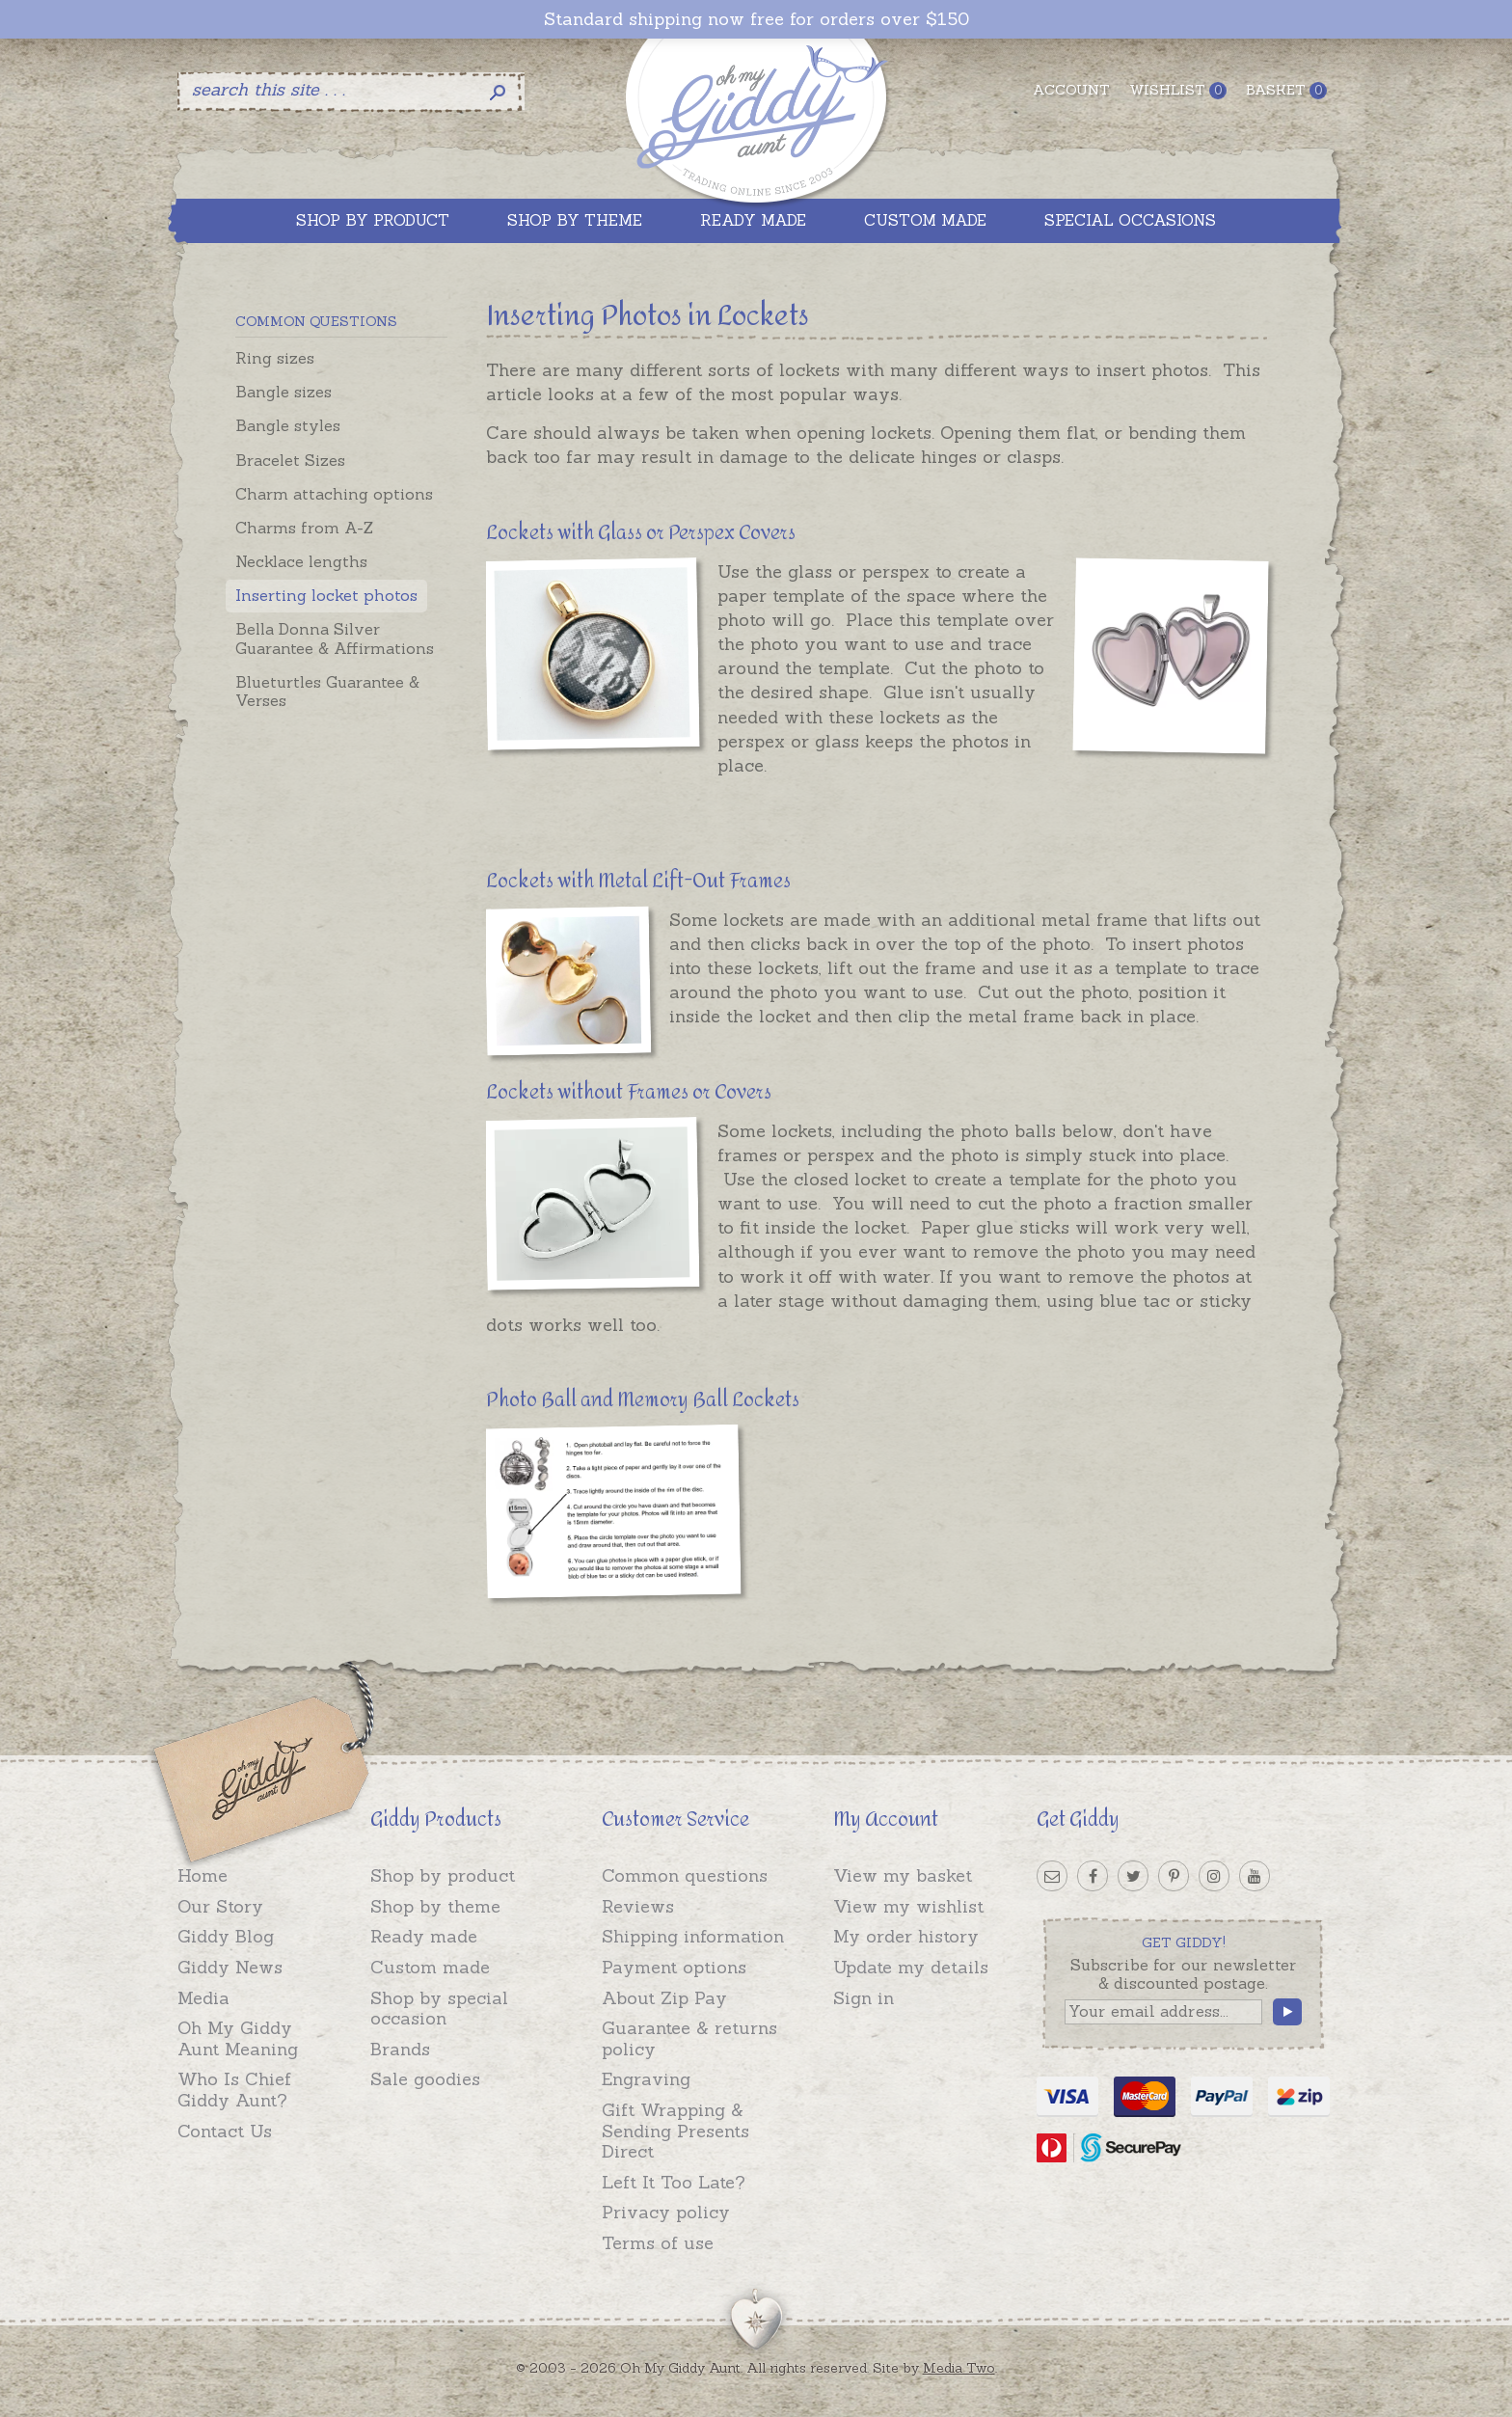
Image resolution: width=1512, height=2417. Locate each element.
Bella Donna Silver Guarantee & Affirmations (334, 638)
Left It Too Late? (673, 2182)
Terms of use (658, 2243)
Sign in (863, 1998)
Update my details (910, 1967)
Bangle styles (287, 425)
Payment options (674, 1967)
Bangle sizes (283, 391)
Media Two (959, 2367)
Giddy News (230, 1967)
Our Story (220, 1906)
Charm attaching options (334, 493)
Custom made (430, 1967)
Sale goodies (425, 2079)
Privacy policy (666, 2212)
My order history (906, 1936)
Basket (1286, 90)
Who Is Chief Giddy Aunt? (234, 2089)
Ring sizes (274, 357)
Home (202, 1875)
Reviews (638, 1906)
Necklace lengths (301, 561)
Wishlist (1178, 90)
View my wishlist (908, 1906)
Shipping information (693, 1936)
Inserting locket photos (326, 595)
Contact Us (224, 2131)
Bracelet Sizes (290, 460)
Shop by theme (435, 1906)
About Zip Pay (664, 1998)
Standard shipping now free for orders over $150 (756, 19)
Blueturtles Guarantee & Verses (327, 691)
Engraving (646, 2079)
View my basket (902, 1875)
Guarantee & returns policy (689, 2038)
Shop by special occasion (439, 2008)
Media (203, 1998)
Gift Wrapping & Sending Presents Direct (675, 2130)
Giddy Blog (225, 1936)
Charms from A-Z (304, 527)
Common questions (685, 1875)
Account (1071, 89)
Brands (400, 2049)
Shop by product (442, 1875)
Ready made (423, 1936)
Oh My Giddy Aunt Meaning (237, 2038)
